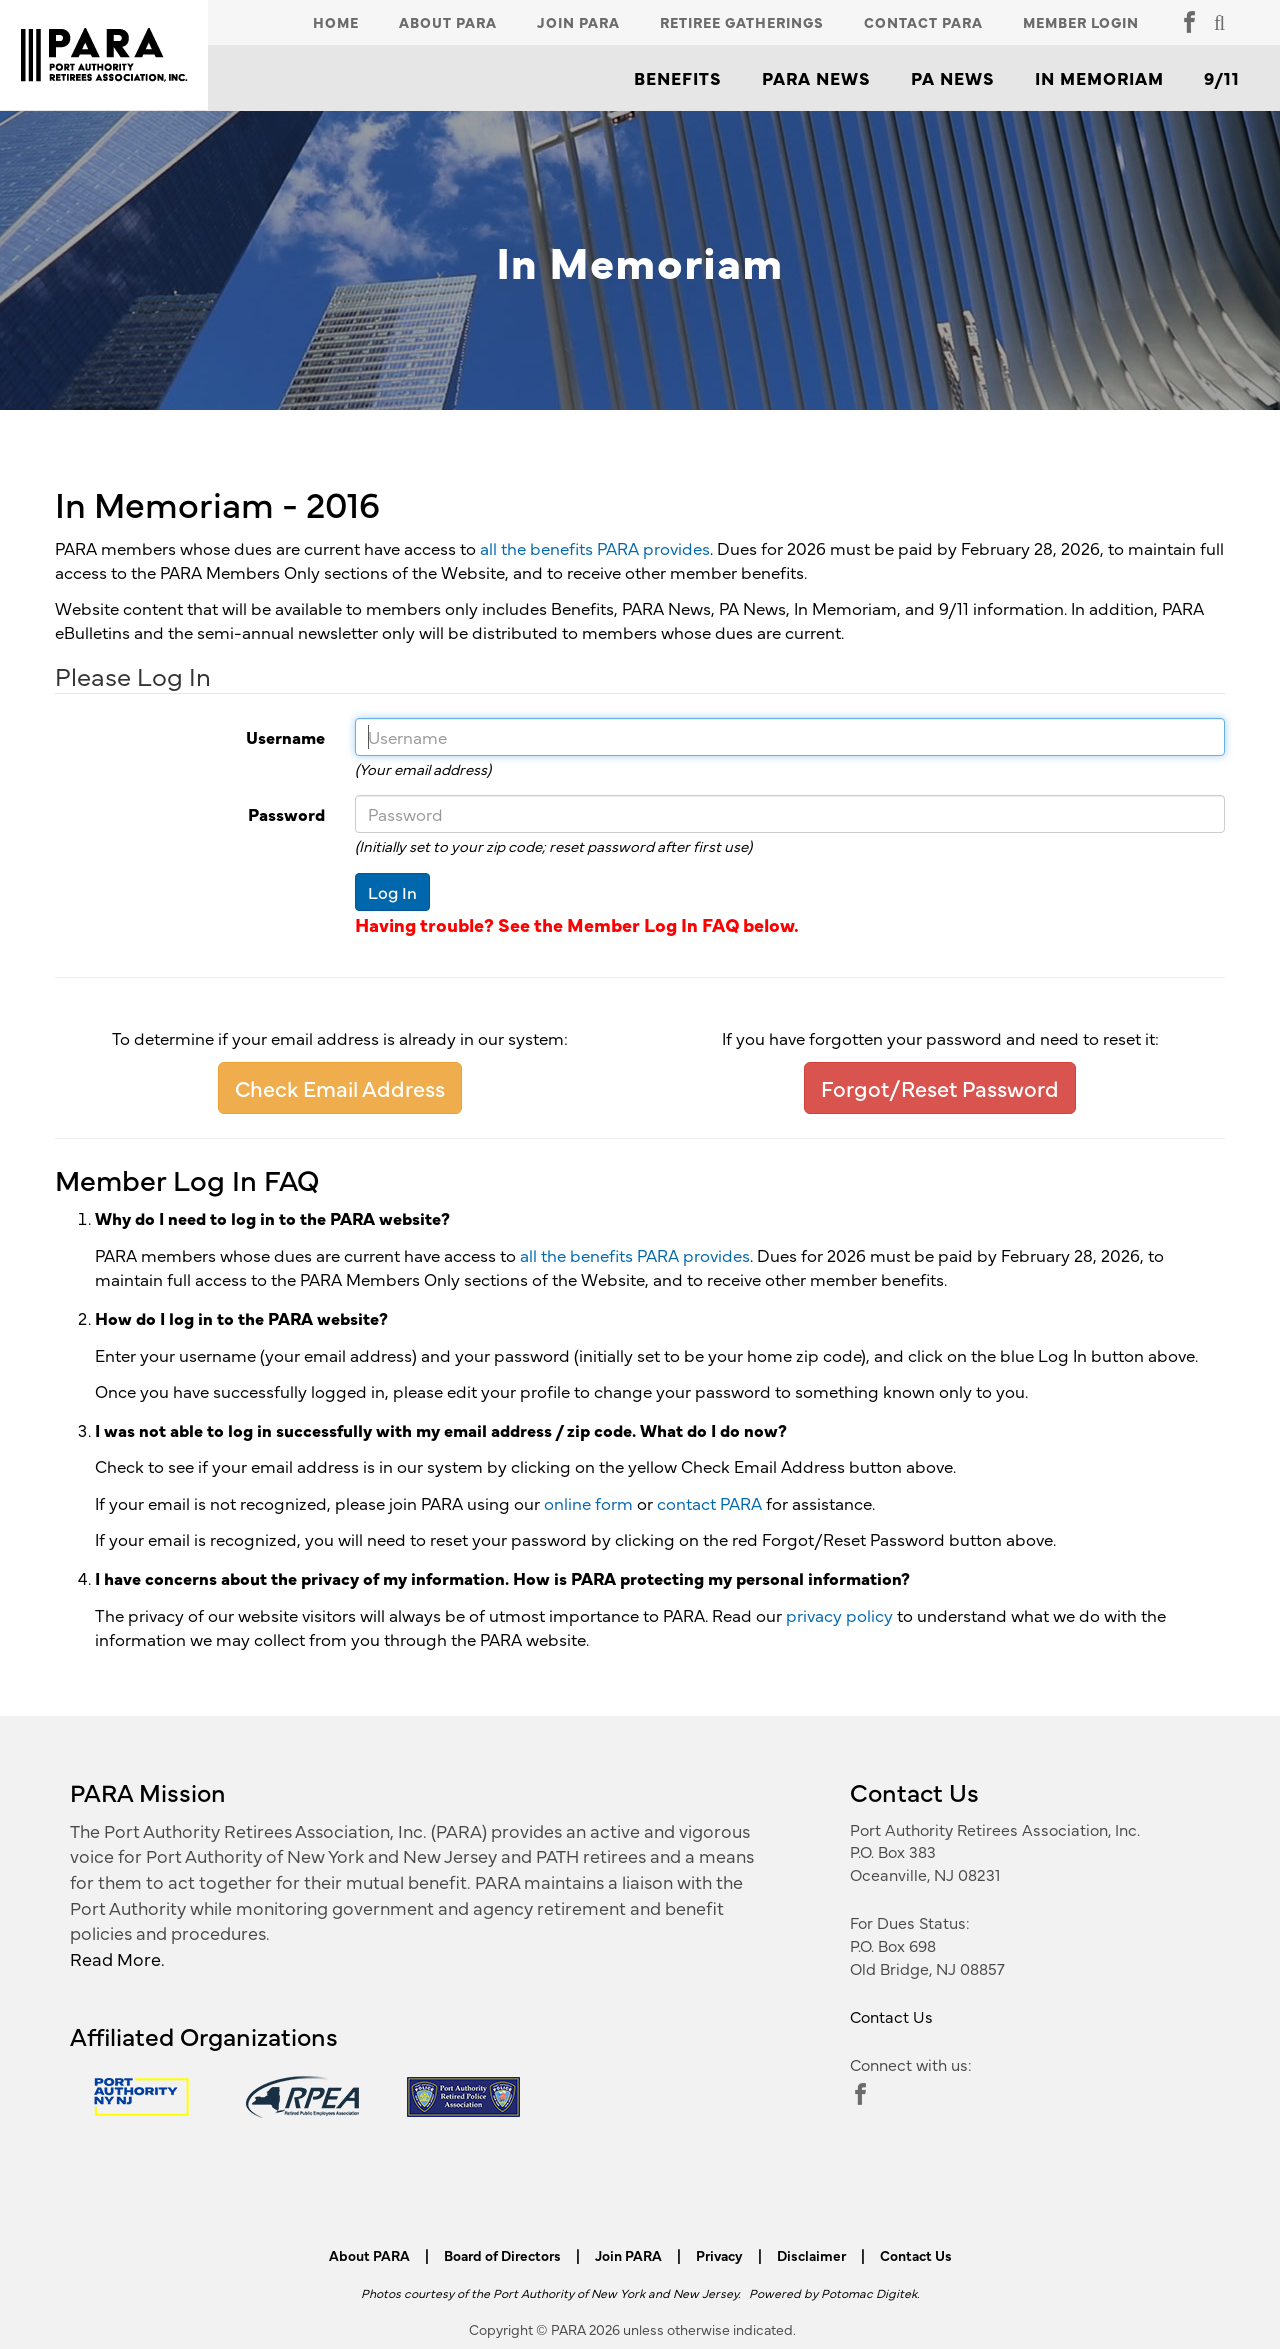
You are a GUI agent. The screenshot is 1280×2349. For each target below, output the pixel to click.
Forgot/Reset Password (940, 1087)
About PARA (448, 22)
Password (182, 814)
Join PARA (578, 22)
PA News (953, 78)
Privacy (719, 2255)
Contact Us (891, 2016)
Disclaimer (811, 2255)
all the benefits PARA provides (595, 548)
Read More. (117, 1958)
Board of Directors (502, 2255)
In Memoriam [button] (1099, 78)
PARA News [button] (816, 78)
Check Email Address (340, 1087)
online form (588, 1503)
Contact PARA (923, 22)
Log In (392, 892)
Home (336, 22)
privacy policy (839, 1615)
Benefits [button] (678, 78)
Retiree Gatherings (742, 22)
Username (182, 737)
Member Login (1081, 22)
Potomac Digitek (869, 2292)
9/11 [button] (1222, 78)
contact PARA (709, 1503)
